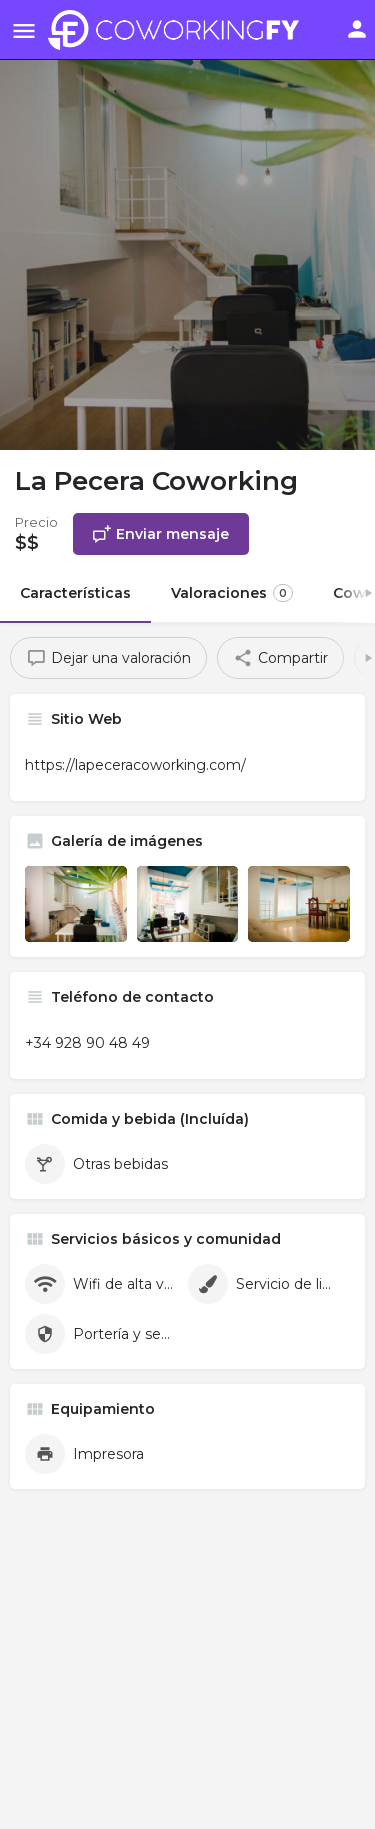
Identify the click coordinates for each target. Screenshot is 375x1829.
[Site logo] (178, 30)
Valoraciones (232, 593)
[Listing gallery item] (76, 904)
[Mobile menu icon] (24, 30)
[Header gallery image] (187, 225)
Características (75, 593)
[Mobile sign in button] (357, 29)
